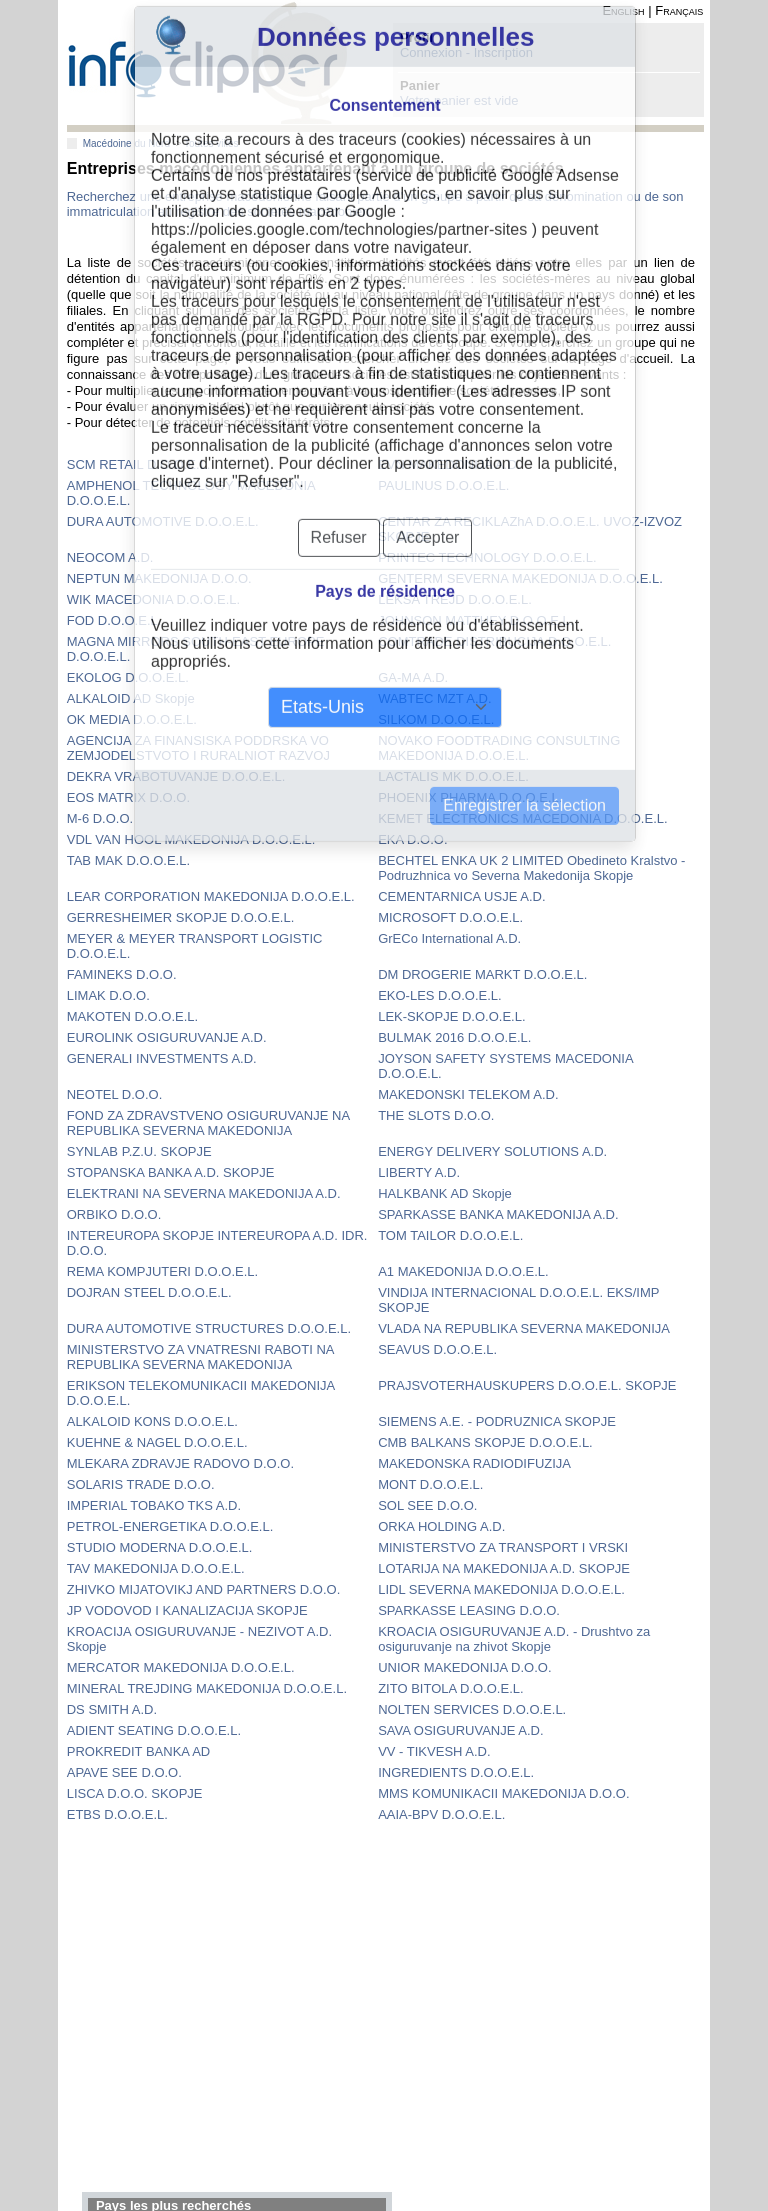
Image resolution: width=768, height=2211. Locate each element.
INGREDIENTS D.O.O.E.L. (456, 1772)
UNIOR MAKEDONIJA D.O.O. (464, 1667)
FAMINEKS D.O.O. (122, 974)
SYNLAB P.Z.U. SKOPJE (139, 1151)
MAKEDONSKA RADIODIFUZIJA (474, 1463)
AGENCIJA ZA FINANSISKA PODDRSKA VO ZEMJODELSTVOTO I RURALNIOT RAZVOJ (198, 748)
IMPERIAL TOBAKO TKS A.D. (154, 1505)
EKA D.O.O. (412, 839)
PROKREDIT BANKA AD (139, 1751)
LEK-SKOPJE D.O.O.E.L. (451, 1016)
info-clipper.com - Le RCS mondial (207, 62)
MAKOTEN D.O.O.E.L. (132, 1016)
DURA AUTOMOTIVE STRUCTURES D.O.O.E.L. (209, 1328)
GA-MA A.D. (413, 677)
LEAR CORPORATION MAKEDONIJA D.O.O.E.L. (211, 896)
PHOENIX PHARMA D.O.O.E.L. (470, 797)
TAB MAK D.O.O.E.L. (128, 860)
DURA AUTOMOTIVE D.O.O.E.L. (163, 521)
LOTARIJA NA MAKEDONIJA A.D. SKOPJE (504, 1568)
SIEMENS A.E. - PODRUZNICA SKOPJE (497, 1421)
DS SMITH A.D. (112, 1709)
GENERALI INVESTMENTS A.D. (162, 1058)
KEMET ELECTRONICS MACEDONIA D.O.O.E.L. (522, 818)
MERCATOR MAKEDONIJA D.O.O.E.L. (181, 1667)
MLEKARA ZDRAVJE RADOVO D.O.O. (180, 1463)
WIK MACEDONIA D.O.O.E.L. (153, 599)
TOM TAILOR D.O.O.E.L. (450, 1235)
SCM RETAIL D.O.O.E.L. (139, 464)
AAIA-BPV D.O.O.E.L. (441, 1814)
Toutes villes (211, 143)
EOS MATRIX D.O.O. (128, 797)
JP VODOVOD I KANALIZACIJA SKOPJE (187, 1610)
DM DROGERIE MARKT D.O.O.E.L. (482, 974)
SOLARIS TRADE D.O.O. (141, 1484)
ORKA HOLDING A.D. (441, 1526)
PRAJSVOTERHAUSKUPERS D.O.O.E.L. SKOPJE (527, 1385)
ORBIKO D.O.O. (114, 1214)
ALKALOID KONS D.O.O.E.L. (152, 1421)
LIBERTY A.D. (419, 1172)
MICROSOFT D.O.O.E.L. (450, 917)
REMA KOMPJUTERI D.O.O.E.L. (162, 1271)
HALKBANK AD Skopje (445, 1193)
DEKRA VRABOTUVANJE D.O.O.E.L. (176, 776)
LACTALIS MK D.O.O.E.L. (453, 776)
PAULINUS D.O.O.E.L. (443, 485)
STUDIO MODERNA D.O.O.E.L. (160, 1547)
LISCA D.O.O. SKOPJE (135, 1793)
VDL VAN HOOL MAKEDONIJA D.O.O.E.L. (191, 839)
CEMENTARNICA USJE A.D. (461, 896)
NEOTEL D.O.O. (115, 1094)
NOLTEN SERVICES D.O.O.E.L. (472, 1709)
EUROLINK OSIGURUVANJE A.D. (167, 1037)
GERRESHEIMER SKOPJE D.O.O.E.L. (181, 917)
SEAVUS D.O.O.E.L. (437, 1349)
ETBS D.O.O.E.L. (117, 1814)
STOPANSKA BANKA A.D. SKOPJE (171, 1172)
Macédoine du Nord (126, 143)
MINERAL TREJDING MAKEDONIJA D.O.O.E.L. (207, 1688)
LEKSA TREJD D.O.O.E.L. (455, 599)
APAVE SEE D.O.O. (124, 1772)
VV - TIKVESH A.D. (434, 1751)
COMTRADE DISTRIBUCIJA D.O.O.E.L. (494, 641)
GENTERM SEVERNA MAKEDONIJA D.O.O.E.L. (520, 578)
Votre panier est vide (459, 100)
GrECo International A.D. (449, 938)
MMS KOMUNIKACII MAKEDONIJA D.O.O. (503, 1793)
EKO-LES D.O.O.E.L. (440, 995)
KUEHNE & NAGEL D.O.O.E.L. (157, 1442)
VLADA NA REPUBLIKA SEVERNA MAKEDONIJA (524, 1328)
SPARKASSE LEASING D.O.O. (469, 1610)
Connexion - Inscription (466, 52)
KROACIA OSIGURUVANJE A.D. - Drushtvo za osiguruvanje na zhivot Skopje (514, 1639)
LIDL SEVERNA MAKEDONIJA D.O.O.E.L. (501, 1589)
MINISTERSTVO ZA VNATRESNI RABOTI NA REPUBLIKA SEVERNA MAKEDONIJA (200, 1357)
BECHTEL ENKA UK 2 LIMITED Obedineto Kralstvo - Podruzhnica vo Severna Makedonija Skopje (531, 868)
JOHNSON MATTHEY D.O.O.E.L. (475, 620)
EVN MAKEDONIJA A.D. (449, 464)
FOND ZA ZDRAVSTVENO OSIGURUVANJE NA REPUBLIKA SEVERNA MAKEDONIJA (208, 1123)
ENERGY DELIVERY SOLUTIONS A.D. (492, 1151)
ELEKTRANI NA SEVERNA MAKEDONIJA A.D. (204, 1193)
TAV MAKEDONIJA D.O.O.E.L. (156, 1568)
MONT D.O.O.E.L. (430, 1484)
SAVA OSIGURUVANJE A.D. (460, 1730)
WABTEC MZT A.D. (434, 698)
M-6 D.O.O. (100, 818)
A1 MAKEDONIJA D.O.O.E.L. (463, 1271)
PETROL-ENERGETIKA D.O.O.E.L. (170, 1526)
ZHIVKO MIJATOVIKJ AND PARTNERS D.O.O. (204, 1589)
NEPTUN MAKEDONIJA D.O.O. (159, 578)
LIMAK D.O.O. (108, 995)
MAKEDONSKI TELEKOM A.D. (468, 1094)
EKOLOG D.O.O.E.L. (128, 677)
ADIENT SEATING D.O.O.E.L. (154, 1730)
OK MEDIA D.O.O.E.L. (132, 719)
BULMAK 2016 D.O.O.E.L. (454, 1037)
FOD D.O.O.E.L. (114, 620)
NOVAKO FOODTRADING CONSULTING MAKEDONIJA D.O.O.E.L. (499, 748)
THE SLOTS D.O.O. (436, 1115)
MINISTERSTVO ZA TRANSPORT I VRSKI (503, 1547)
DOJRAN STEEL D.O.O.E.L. (149, 1292)
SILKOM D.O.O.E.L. (436, 719)
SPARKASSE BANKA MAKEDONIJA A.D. (498, 1214)
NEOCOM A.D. (110, 557)
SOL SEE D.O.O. (427, 1505)
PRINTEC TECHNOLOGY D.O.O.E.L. (487, 557)
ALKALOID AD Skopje (131, 698)
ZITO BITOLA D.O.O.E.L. (450, 1688)
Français (679, 10)
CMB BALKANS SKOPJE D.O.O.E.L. (485, 1442)
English (623, 10)
